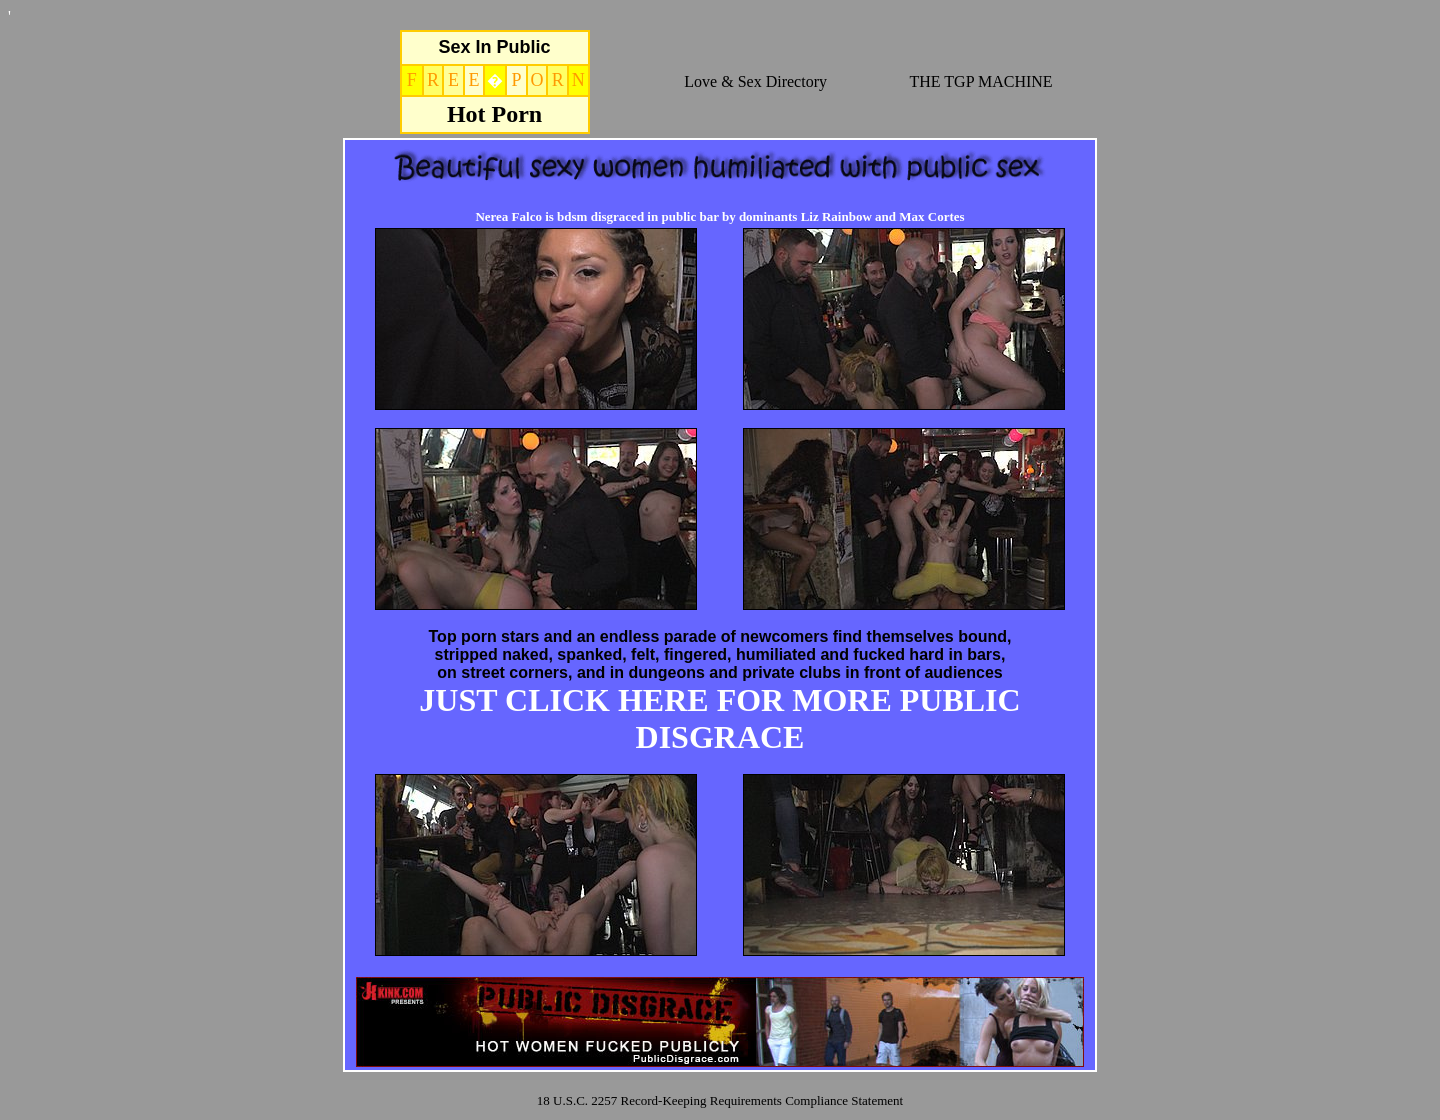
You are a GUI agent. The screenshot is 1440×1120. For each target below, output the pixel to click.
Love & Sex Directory (755, 81)
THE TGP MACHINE (981, 81)
